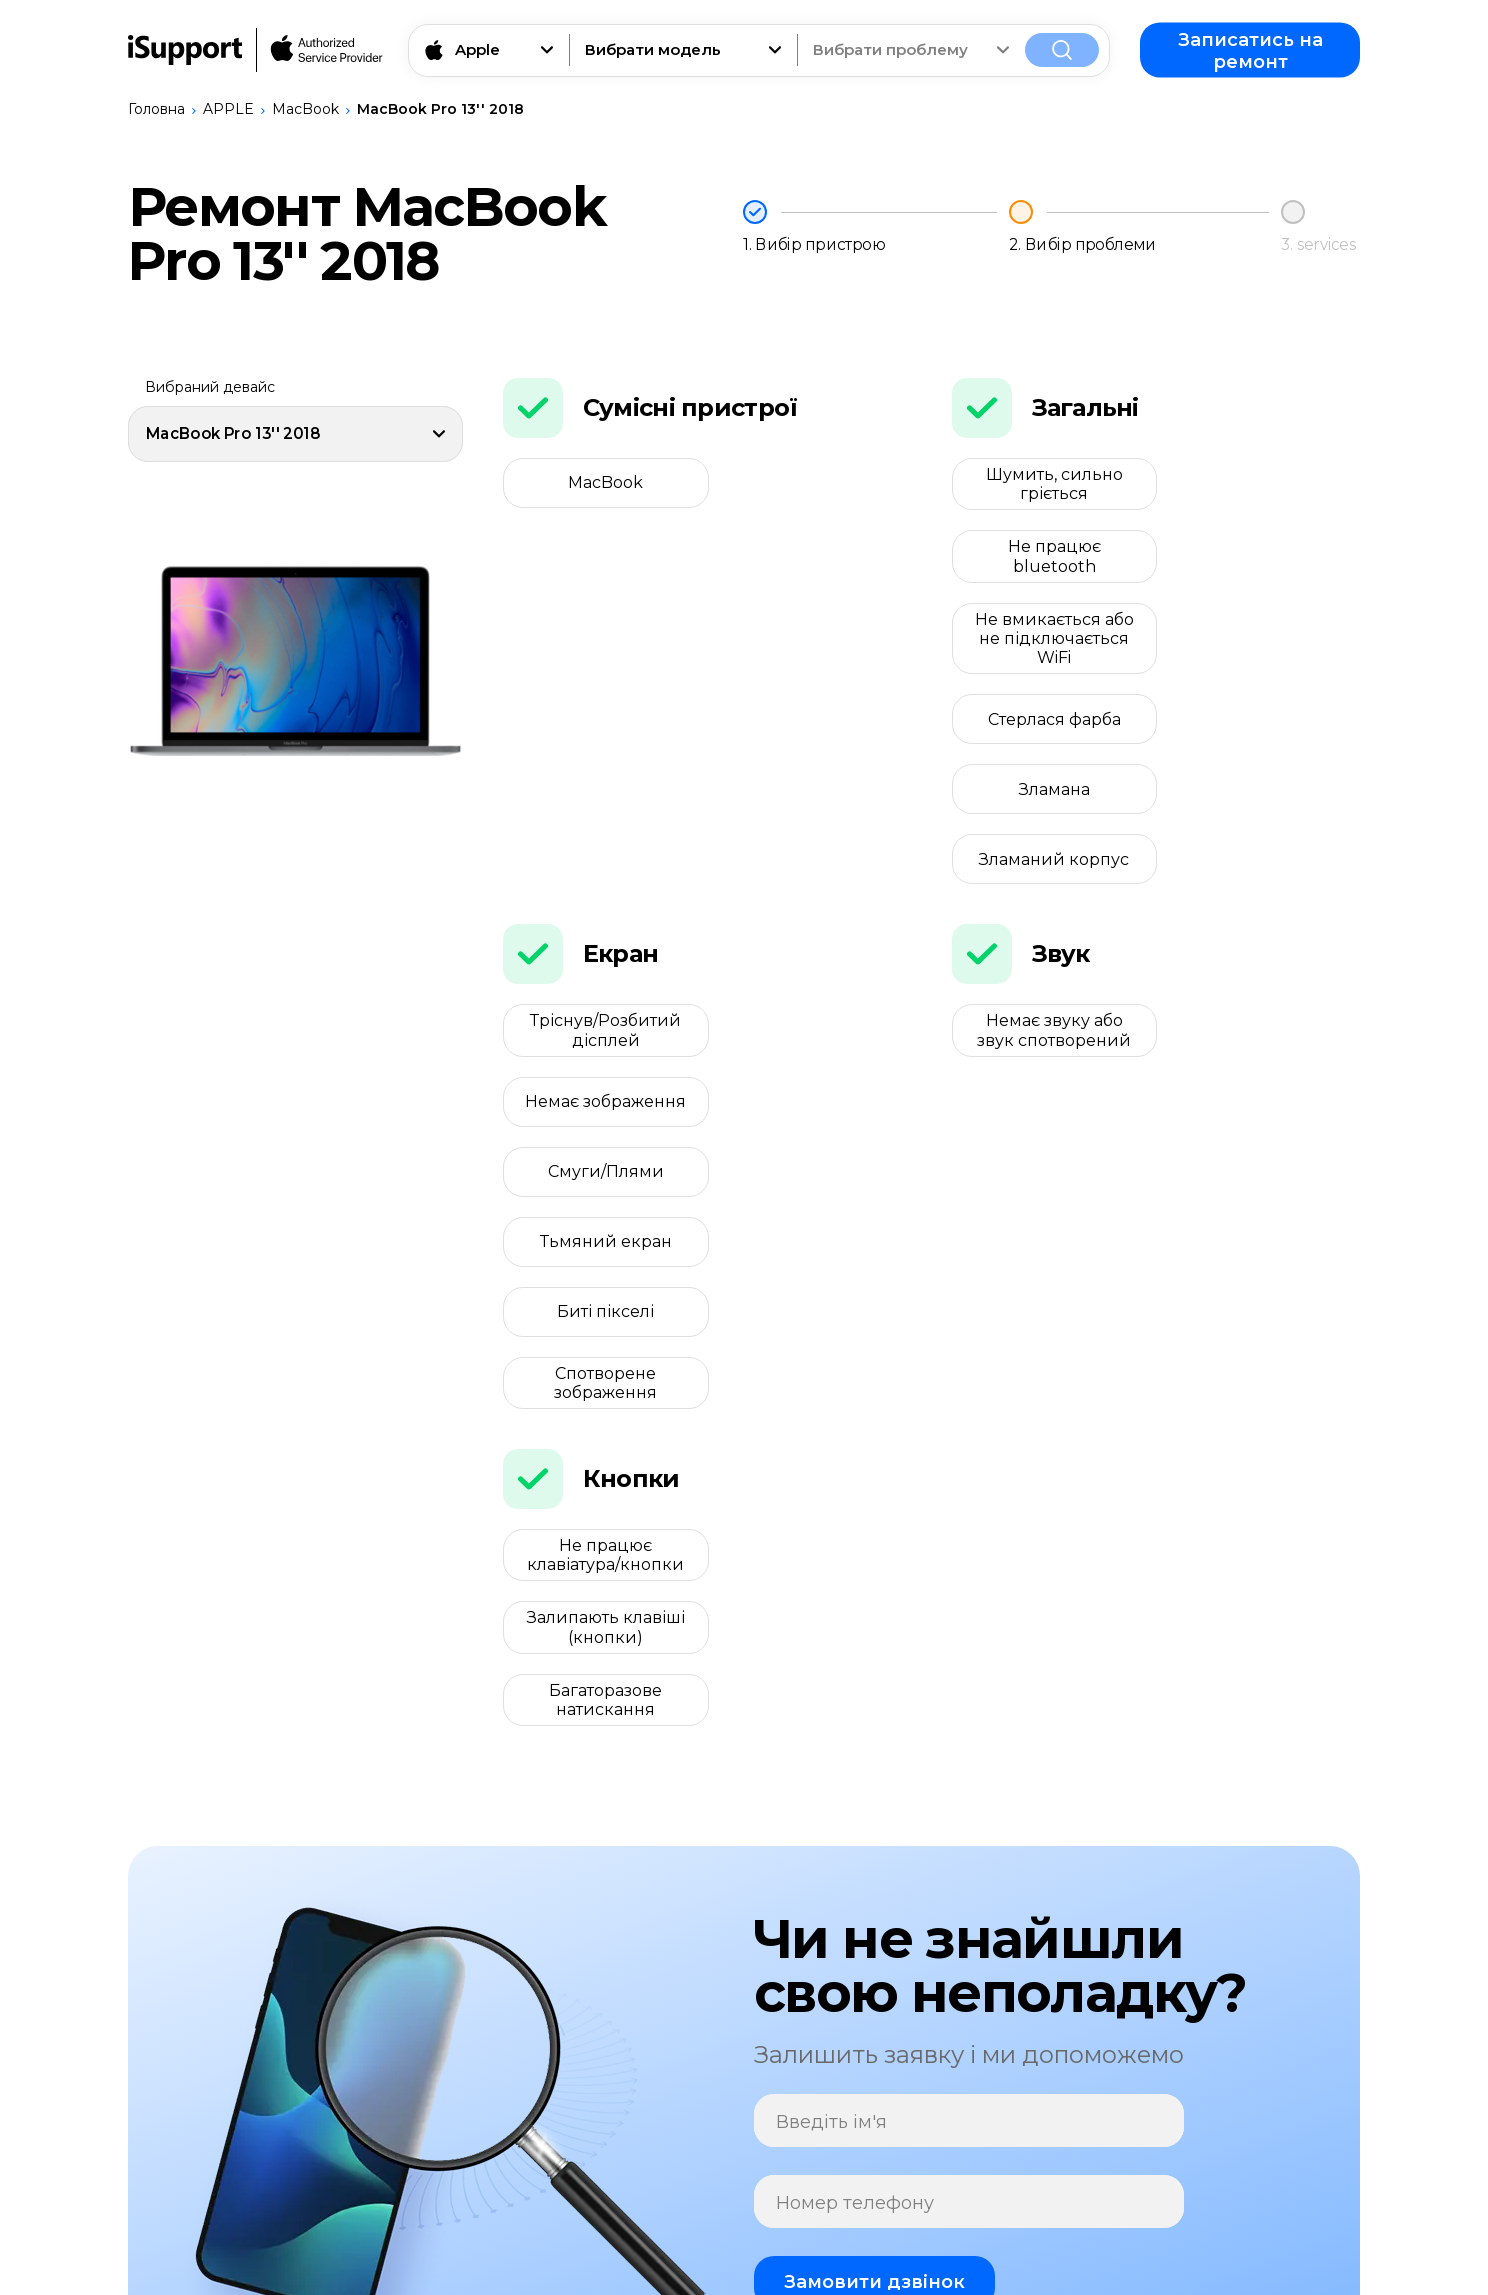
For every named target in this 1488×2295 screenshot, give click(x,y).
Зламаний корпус (1263, 646)
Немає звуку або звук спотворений (1049, 818)
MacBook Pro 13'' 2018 (440, 109)
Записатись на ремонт (1250, 50)
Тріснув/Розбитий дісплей (600, 818)
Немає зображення (814, 818)
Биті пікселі (600, 960)
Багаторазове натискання (600, 1205)
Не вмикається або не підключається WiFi (1048, 565)
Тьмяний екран (814, 889)
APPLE (228, 109)
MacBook (305, 109)
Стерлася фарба (1262, 566)
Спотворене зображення (814, 960)
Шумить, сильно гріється (1048, 484)
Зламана (1048, 646)
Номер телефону (855, 1708)
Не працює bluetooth (1262, 484)
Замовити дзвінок (874, 1787)
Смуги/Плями (600, 889)
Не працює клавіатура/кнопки (600, 1133)
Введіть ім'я (831, 1627)
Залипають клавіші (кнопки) (814, 1133)
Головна (156, 109)
